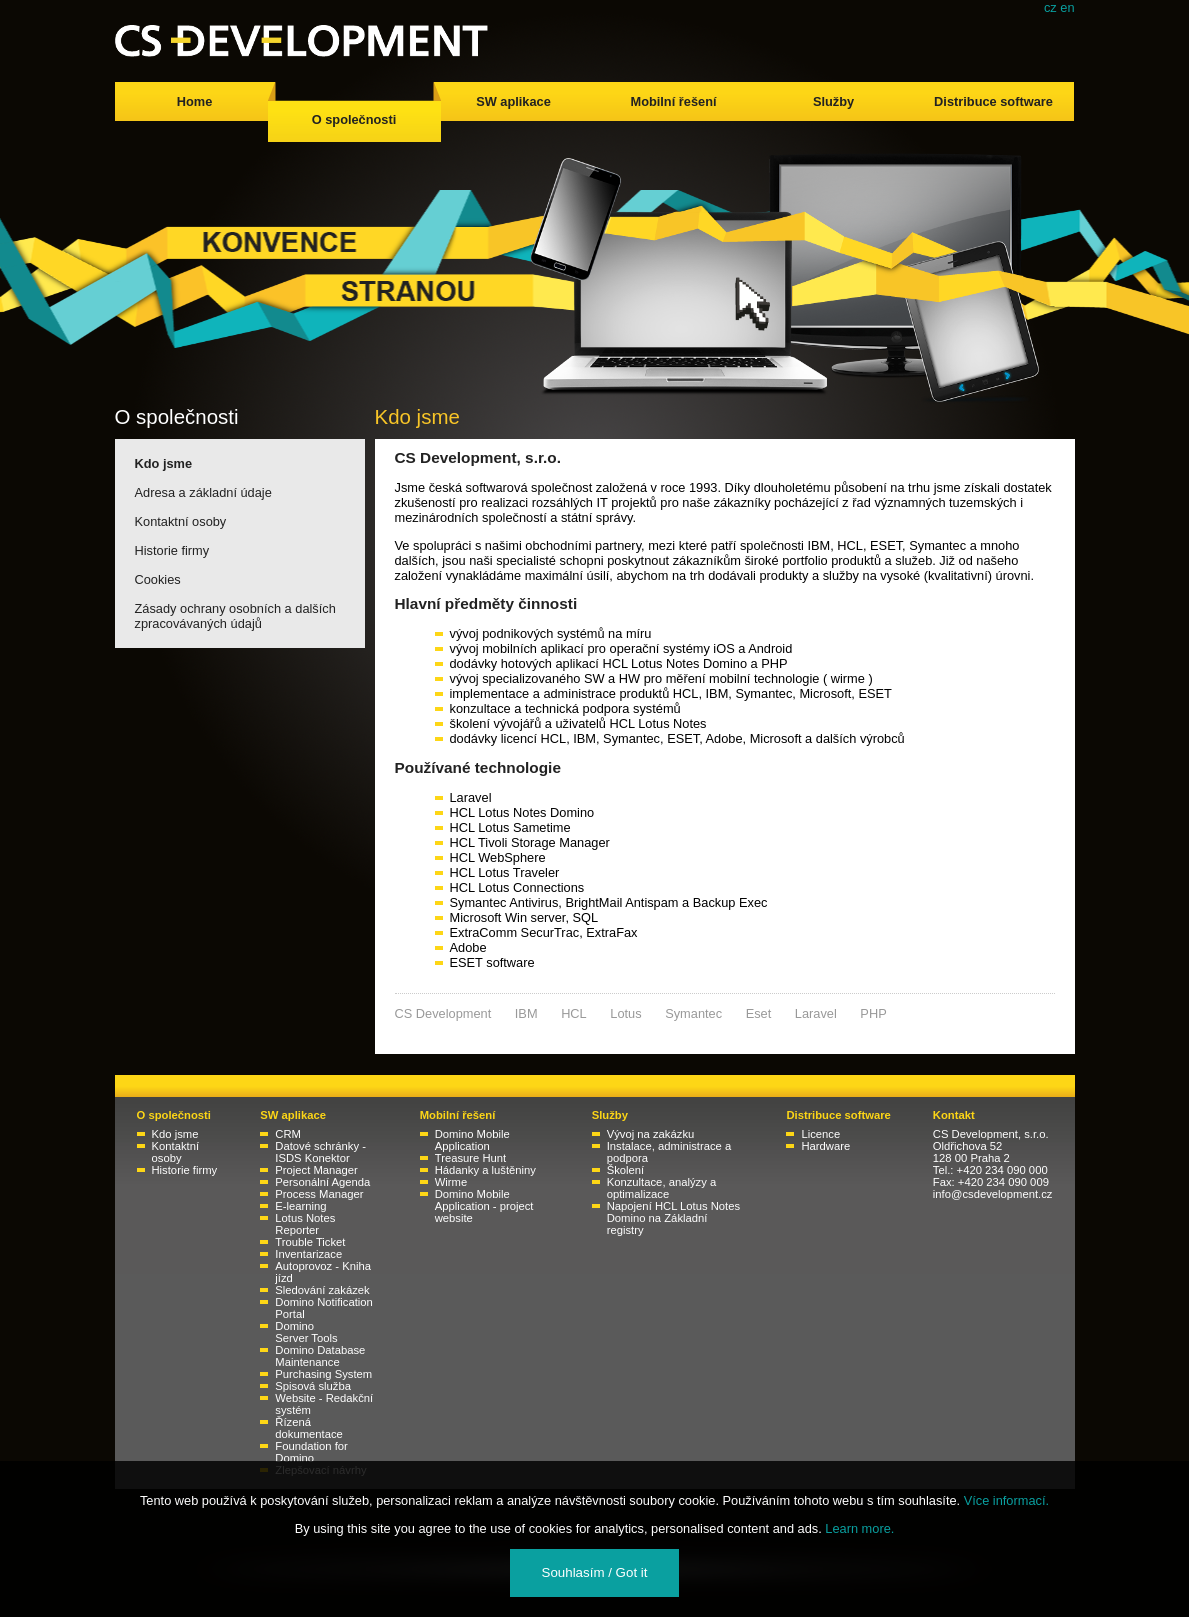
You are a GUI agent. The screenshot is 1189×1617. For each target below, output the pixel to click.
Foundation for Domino (311, 1452)
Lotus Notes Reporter (305, 1224)
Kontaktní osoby (181, 521)
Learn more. (859, 1528)
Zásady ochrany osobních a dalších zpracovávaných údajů (235, 616)
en (1067, 7)
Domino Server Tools (306, 1332)
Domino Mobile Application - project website (484, 1206)
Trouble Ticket (310, 1242)
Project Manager (316, 1170)
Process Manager (319, 1194)
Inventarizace (308, 1254)
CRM (288, 1134)
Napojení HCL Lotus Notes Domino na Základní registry (673, 1218)
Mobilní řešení (673, 101)
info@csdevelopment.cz (993, 1194)
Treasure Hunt (471, 1158)
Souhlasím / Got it (595, 1572)
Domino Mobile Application (472, 1140)
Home (195, 101)
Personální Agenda (322, 1182)
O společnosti (354, 119)
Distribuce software (993, 101)
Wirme (451, 1182)
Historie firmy (172, 550)
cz (1050, 7)
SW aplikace (513, 101)
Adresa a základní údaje (203, 492)
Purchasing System (323, 1374)
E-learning (300, 1206)
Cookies (158, 579)
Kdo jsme (164, 463)
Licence (820, 1134)
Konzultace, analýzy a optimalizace (661, 1188)
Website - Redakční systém (324, 1404)
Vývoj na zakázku (651, 1134)
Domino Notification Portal (324, 1308)
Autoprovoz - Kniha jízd (323, 1272)
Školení (626, 1170)
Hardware (825, 1146)
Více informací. (1006, 1500)
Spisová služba (313, 1386)
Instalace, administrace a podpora (669, 1152)
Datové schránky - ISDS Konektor (320, 1152)
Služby (833, 101)
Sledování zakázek (322, 1290)
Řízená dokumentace (309, 1428)
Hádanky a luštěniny (485, 1170)
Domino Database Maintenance (320, 1356)
